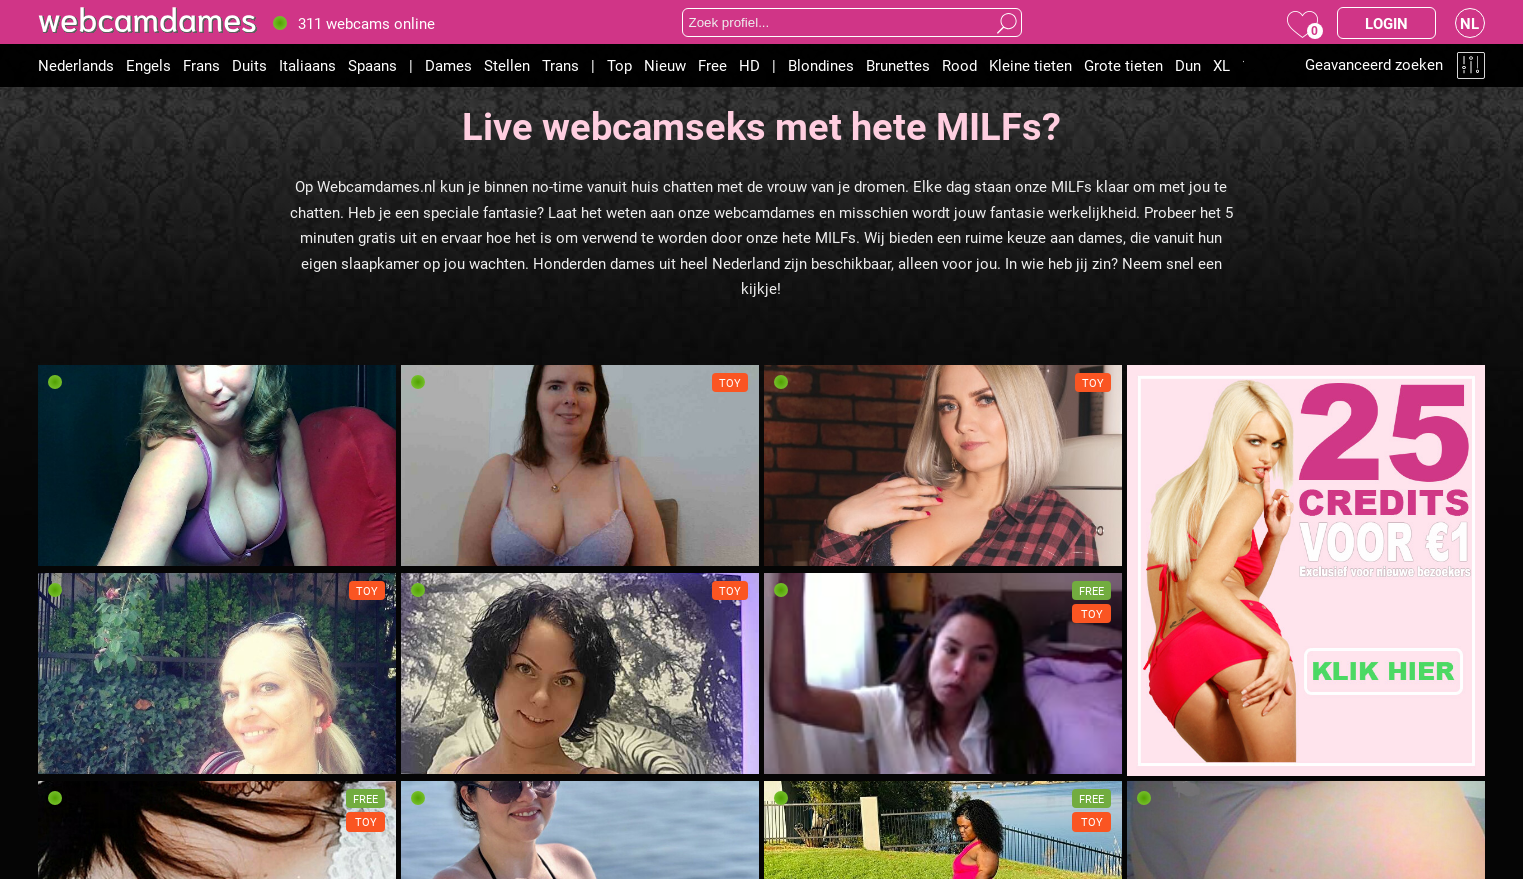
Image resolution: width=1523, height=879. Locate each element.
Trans (560, 65)
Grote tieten (1123, 65)
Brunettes (898, 65)
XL (1221, 65)
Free (712, 65)
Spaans (372, 65)
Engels (148, 65)
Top (619, 65)
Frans (201, 65)
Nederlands (76, 65)
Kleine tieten (1030, 65)
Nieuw (665, 65)
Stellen (507, 65)
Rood (959, 65)
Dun (1188, 65)
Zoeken (1007, 23)
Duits (249, 65)
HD (749, 65)
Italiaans (307, 65)
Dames (448, 65)
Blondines (821, 65)
